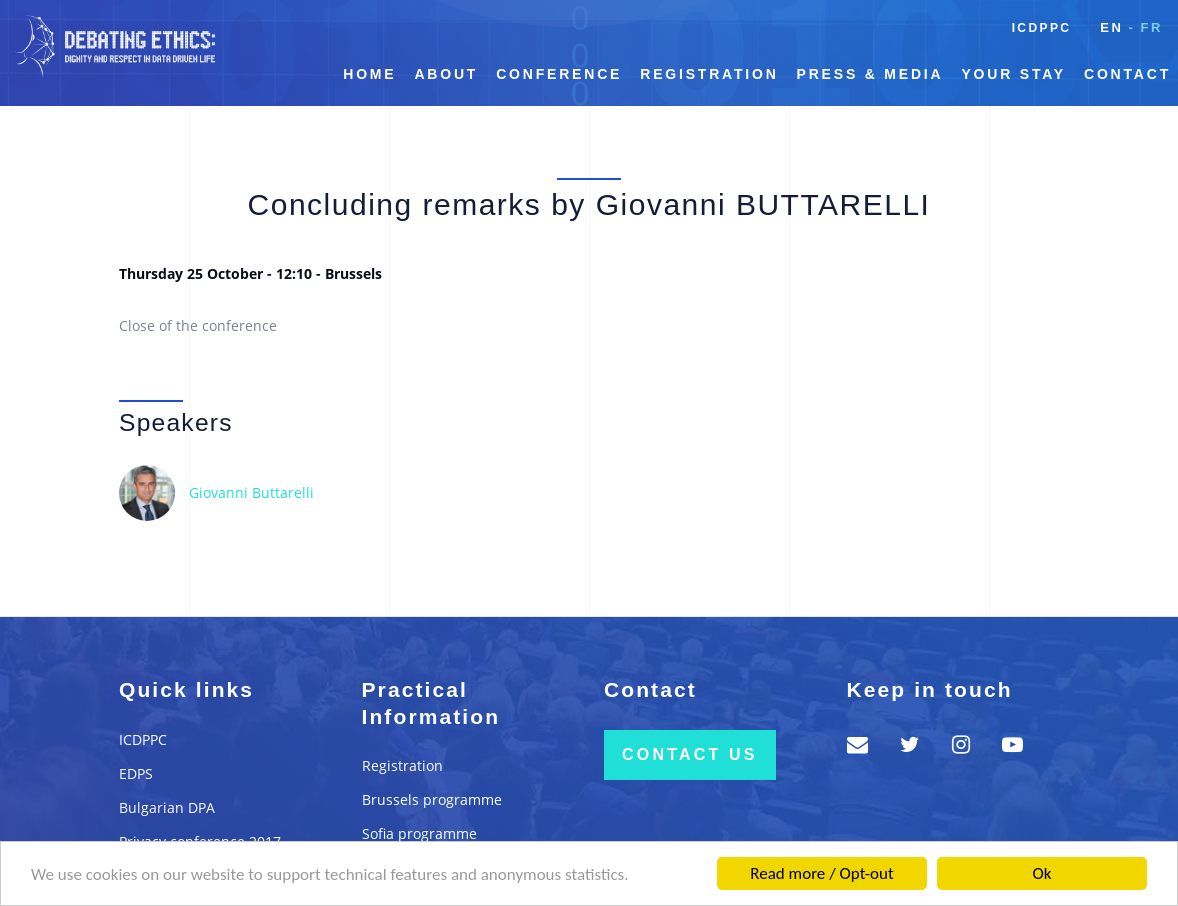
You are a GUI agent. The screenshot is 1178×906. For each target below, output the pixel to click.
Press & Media (870, 74)
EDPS (136, 773)
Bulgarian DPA (167, 807)
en (1111, 27)
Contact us (690, 754)
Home (369, 74)
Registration (709, 74)
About (446, 74)
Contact (1127, 74)
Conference (559, 74)
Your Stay (1013, 74)
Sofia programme (419, 833)
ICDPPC (1042, 28)
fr (1151, 27)
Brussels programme (432, 799)
